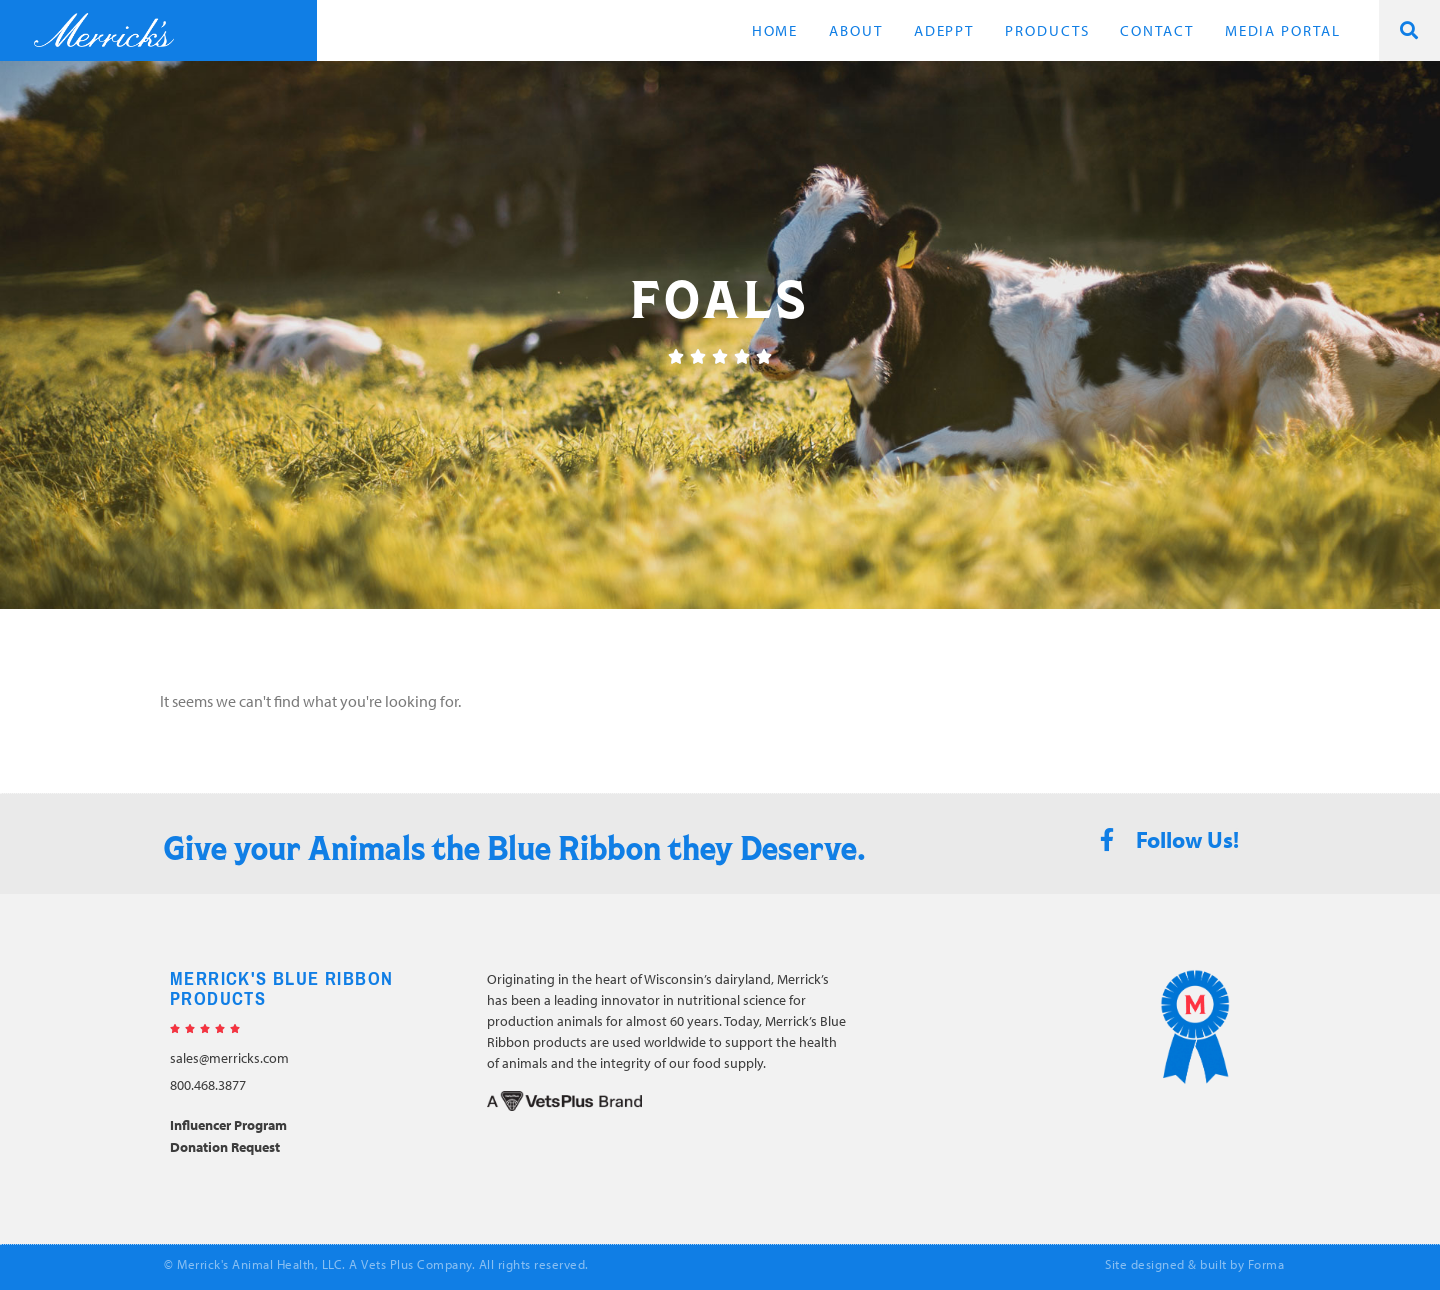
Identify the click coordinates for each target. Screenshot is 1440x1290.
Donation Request (225, 1147)
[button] (1409, 30)
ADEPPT (944, 30)
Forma (1266, 1264)
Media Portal (1283, 30)
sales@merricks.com (229, 1058)
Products (1047, 30)
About (856, 30)
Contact (1156, 30)
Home (775, 30)
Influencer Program (228, 1125)
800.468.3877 (208, 1085)
